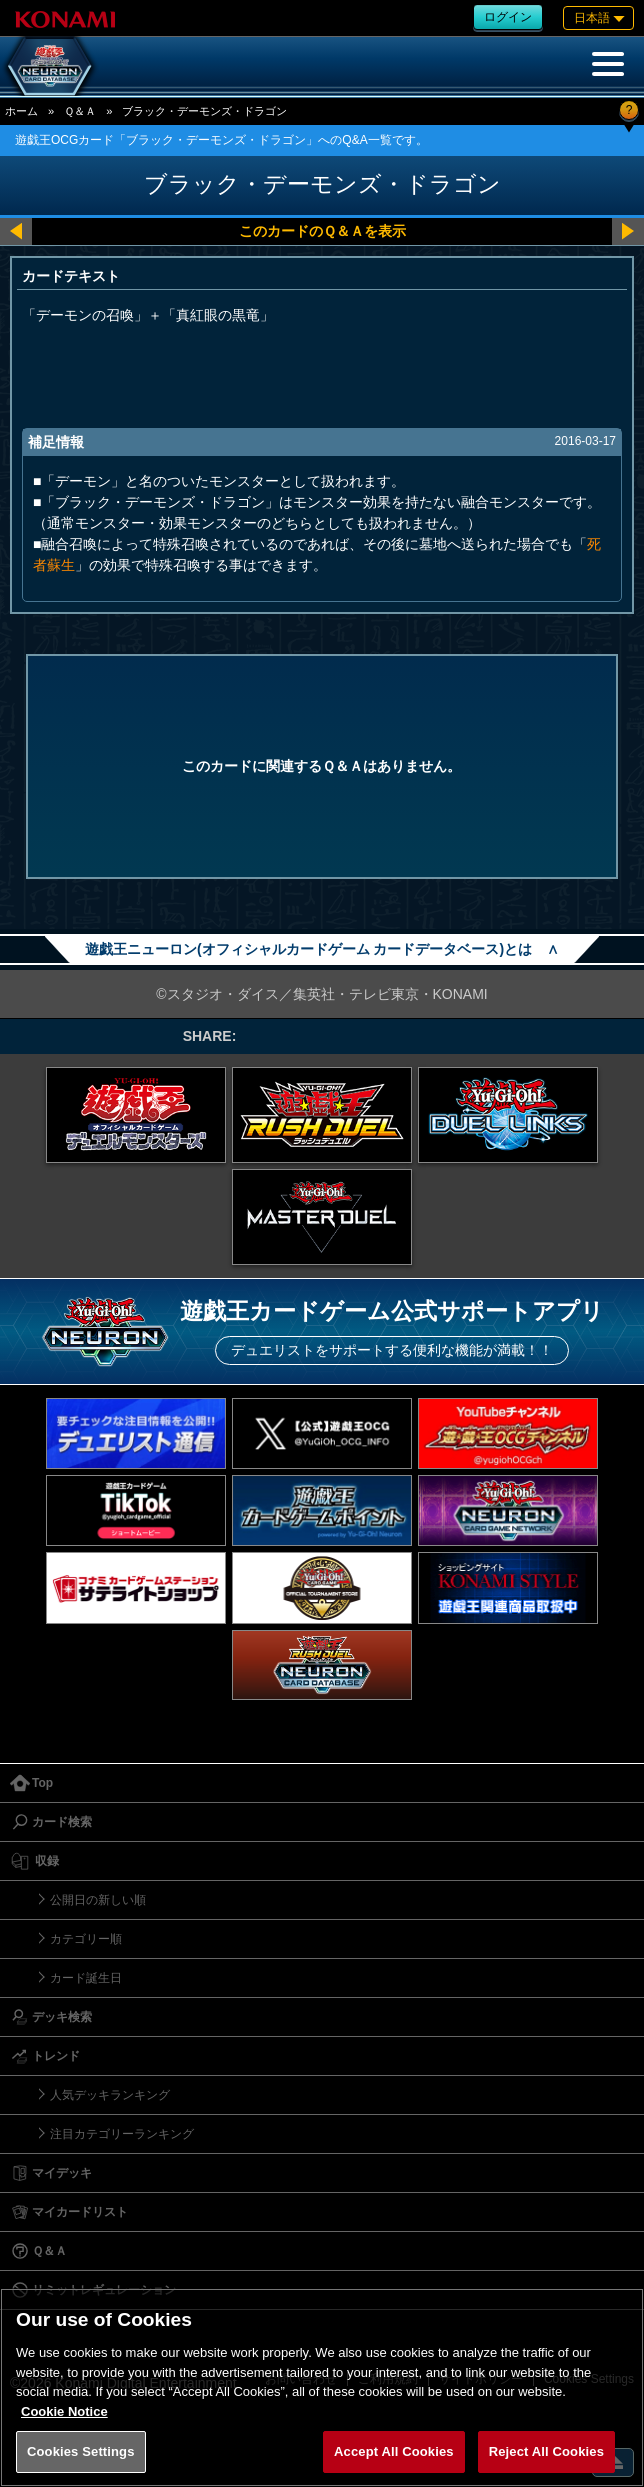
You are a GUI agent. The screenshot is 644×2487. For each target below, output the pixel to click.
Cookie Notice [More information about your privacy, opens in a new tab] (64, 2411)
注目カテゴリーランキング (122, 2134)
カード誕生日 (86, 1978)
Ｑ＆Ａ (80, 111)
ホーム (21, 111)
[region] (322, 2387)
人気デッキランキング (110, 2095)
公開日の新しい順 (98, 1900)
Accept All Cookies (394, 2451)
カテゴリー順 (86, 1939)
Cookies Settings (81, 2451)
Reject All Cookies (546, 2451)
